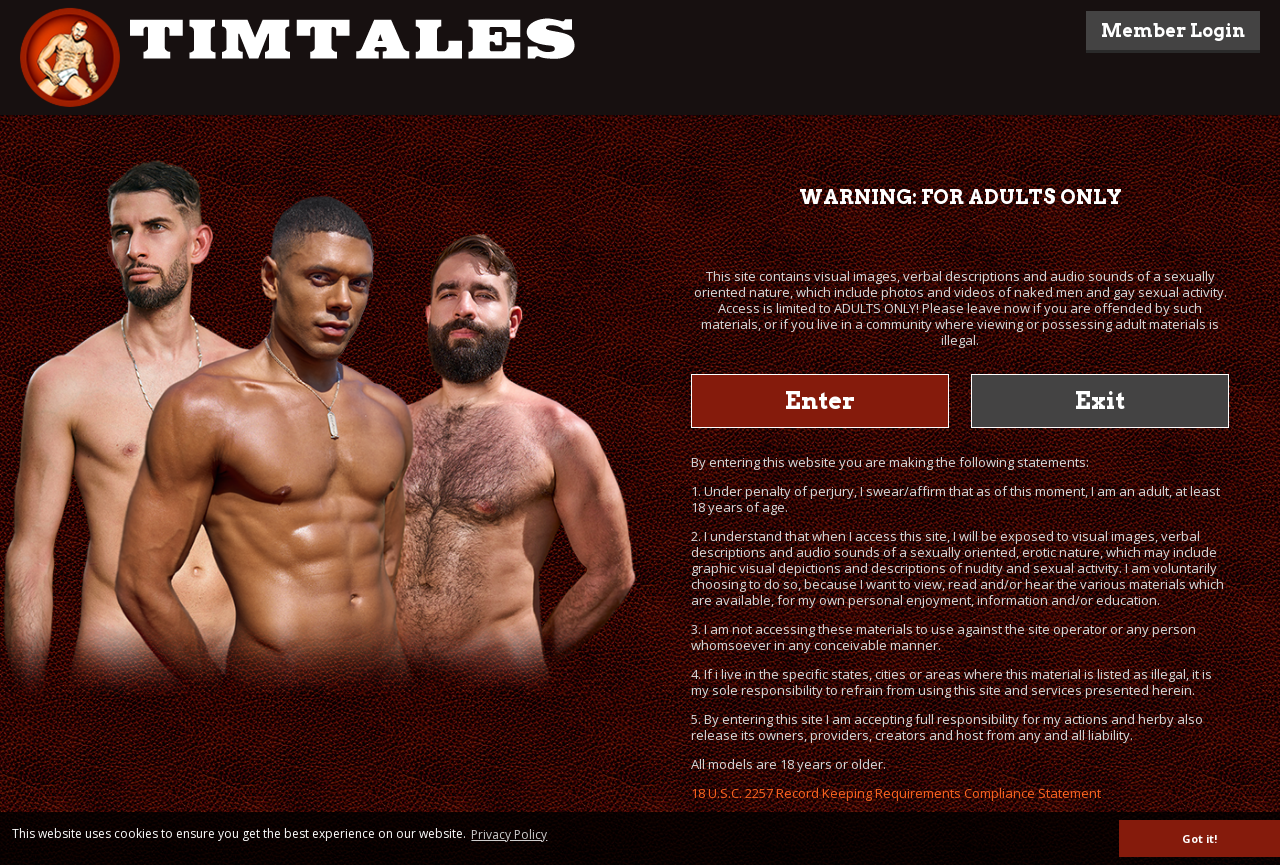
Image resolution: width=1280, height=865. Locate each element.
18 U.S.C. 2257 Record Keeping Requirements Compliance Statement (896, 793)
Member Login (1173, 30)
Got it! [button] (1199, 838)
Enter (820, 400)
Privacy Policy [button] (509, 834)
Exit (1100, 400)
